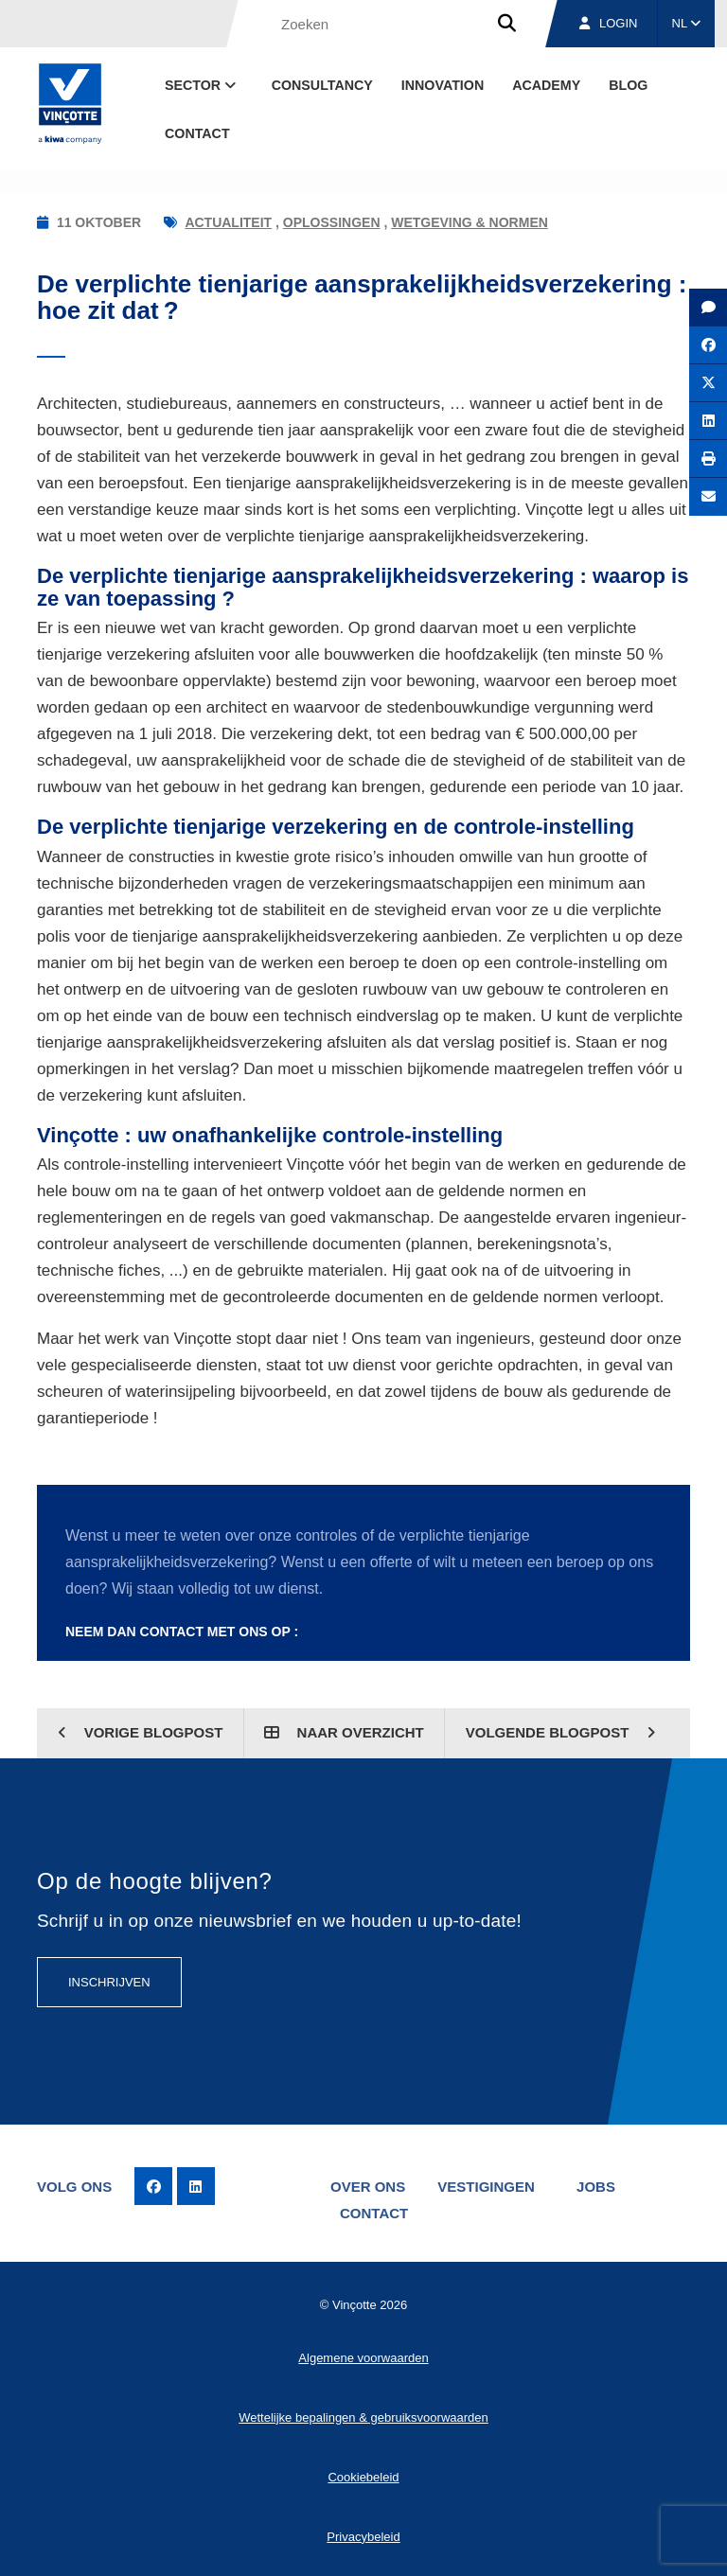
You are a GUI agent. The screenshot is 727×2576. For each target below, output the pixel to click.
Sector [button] (202, 85)
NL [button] (686, 23)
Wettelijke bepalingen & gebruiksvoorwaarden (363, 2417)
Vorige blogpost (140, 1732)
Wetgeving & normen (469, 222)
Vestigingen (486, 2187)
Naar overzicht (343, 1732)
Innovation (442, 85)
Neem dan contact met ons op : (181, 1631)
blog (628, 85)
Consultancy (322, 85)
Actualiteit (228, 222)
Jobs (595, 2187)
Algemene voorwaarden (363, 2358)
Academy (546, 85)
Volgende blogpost (561, 1732)
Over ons (367, 2187)
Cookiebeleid (363, 2477)
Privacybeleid (363, 2537)
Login (608, 23)
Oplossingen (332, 222)
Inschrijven (109, 1982)
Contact (197, 133)
